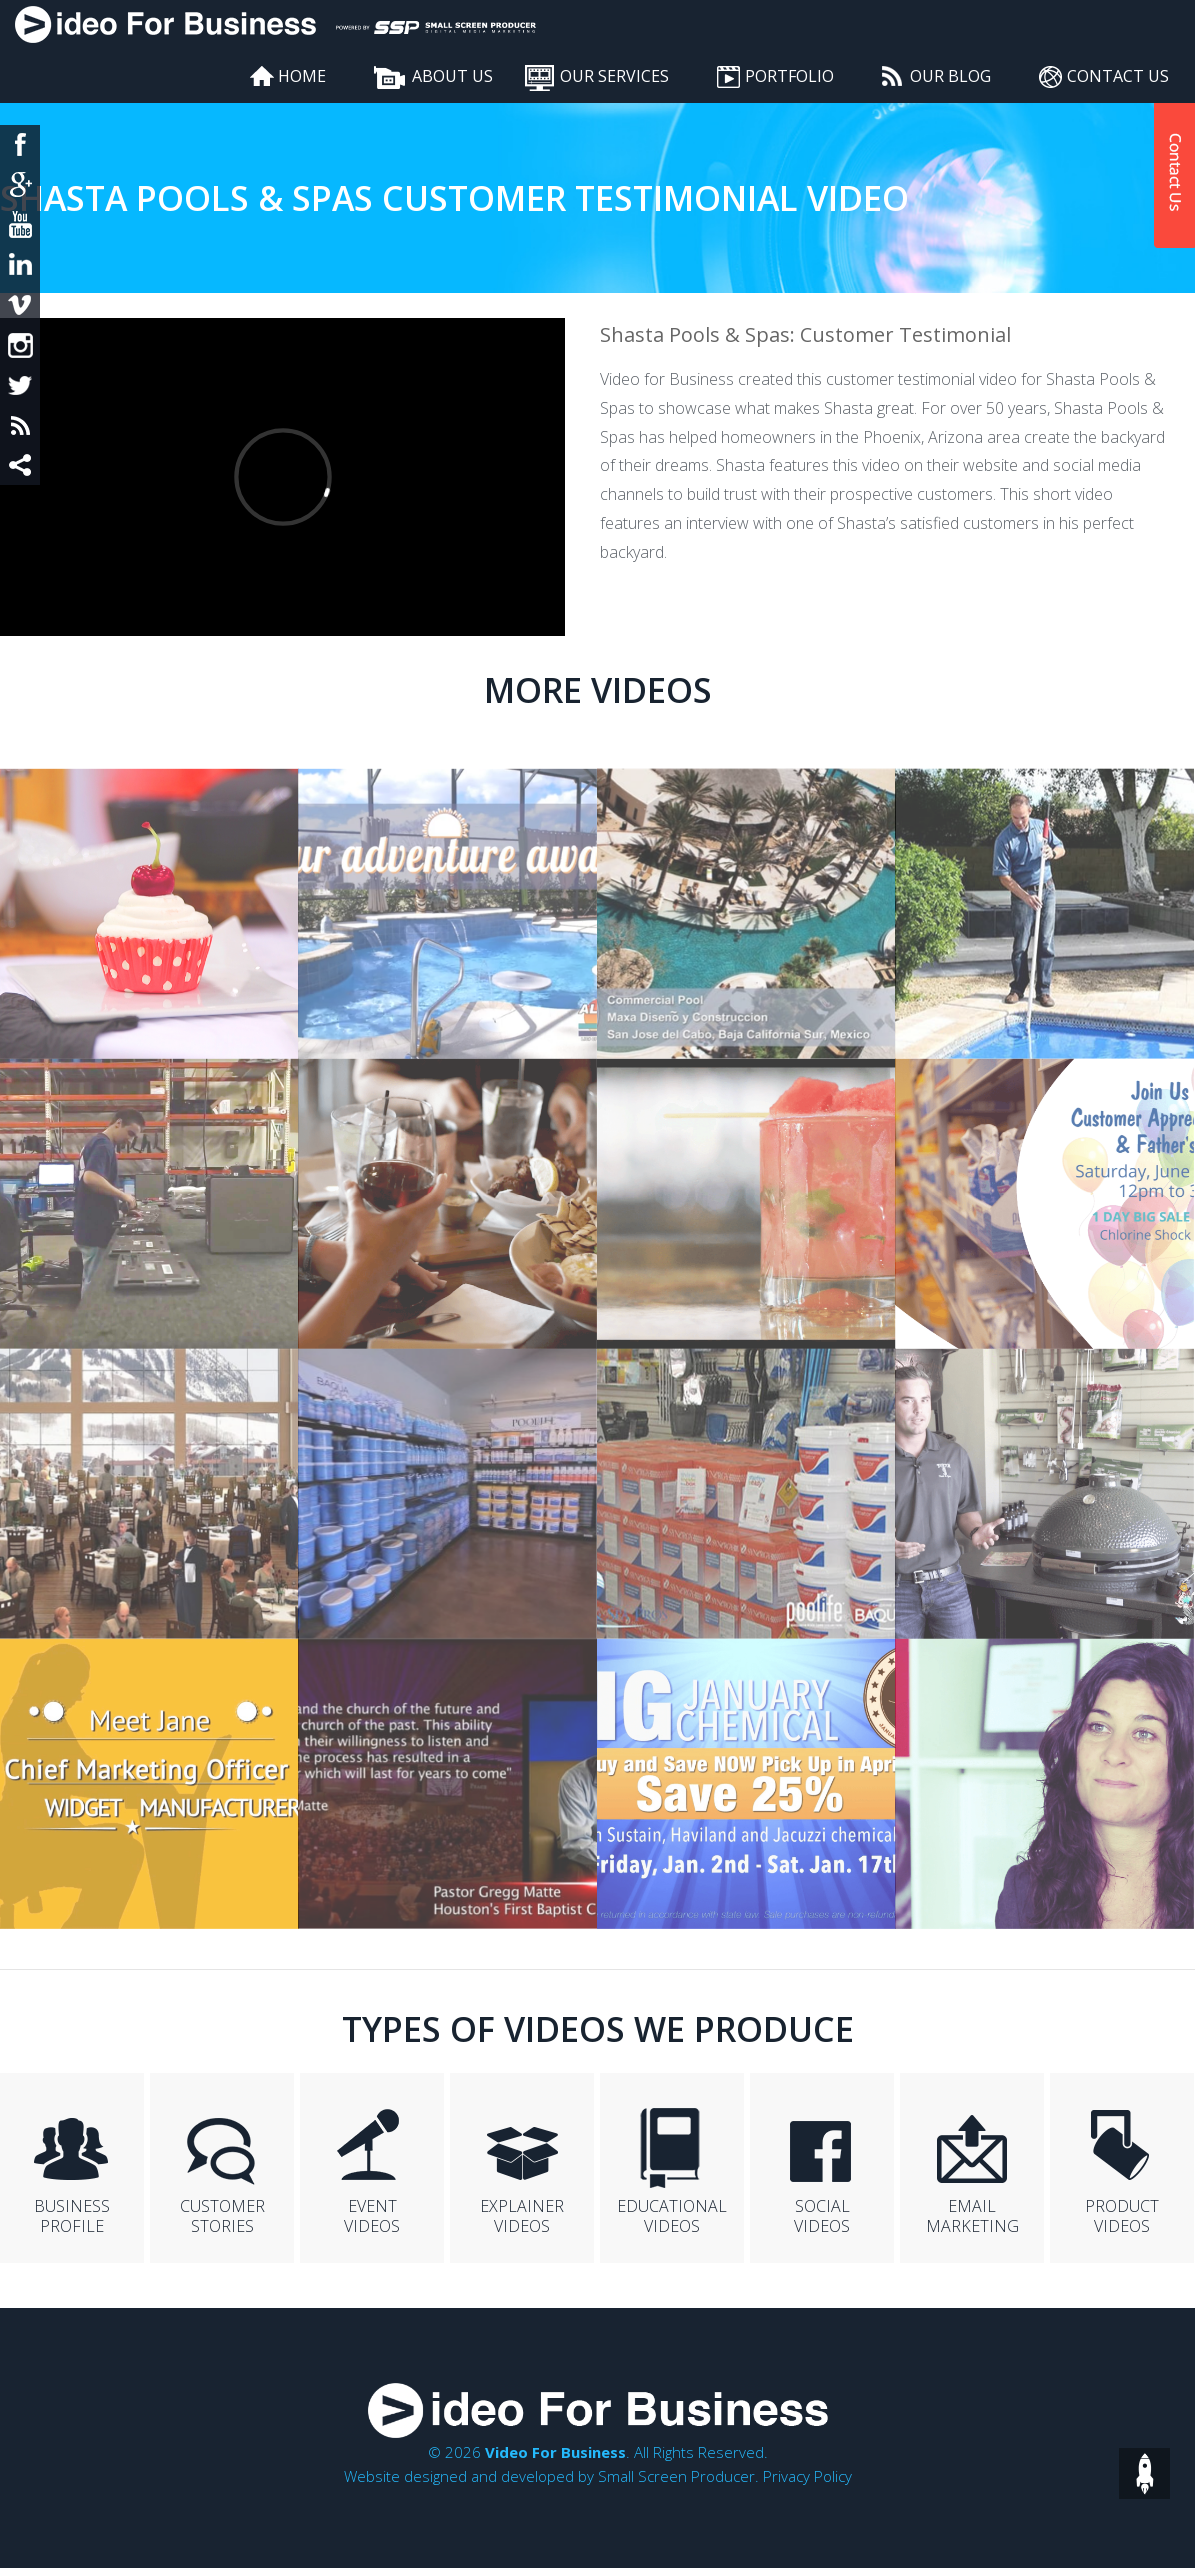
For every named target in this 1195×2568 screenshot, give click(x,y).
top (1144, 2473)
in (20, 265)
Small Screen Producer (676, 2476)
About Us (452, 76)
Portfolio (789, 76)
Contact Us (1118, 76)
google (20, 185)
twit (20, 385)
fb (20, 145)
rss (20, 425)
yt (20, 225)
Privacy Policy (807, 2476)
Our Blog (950, 76)
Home (302, 76)
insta (20, 345)
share (20, 465)
